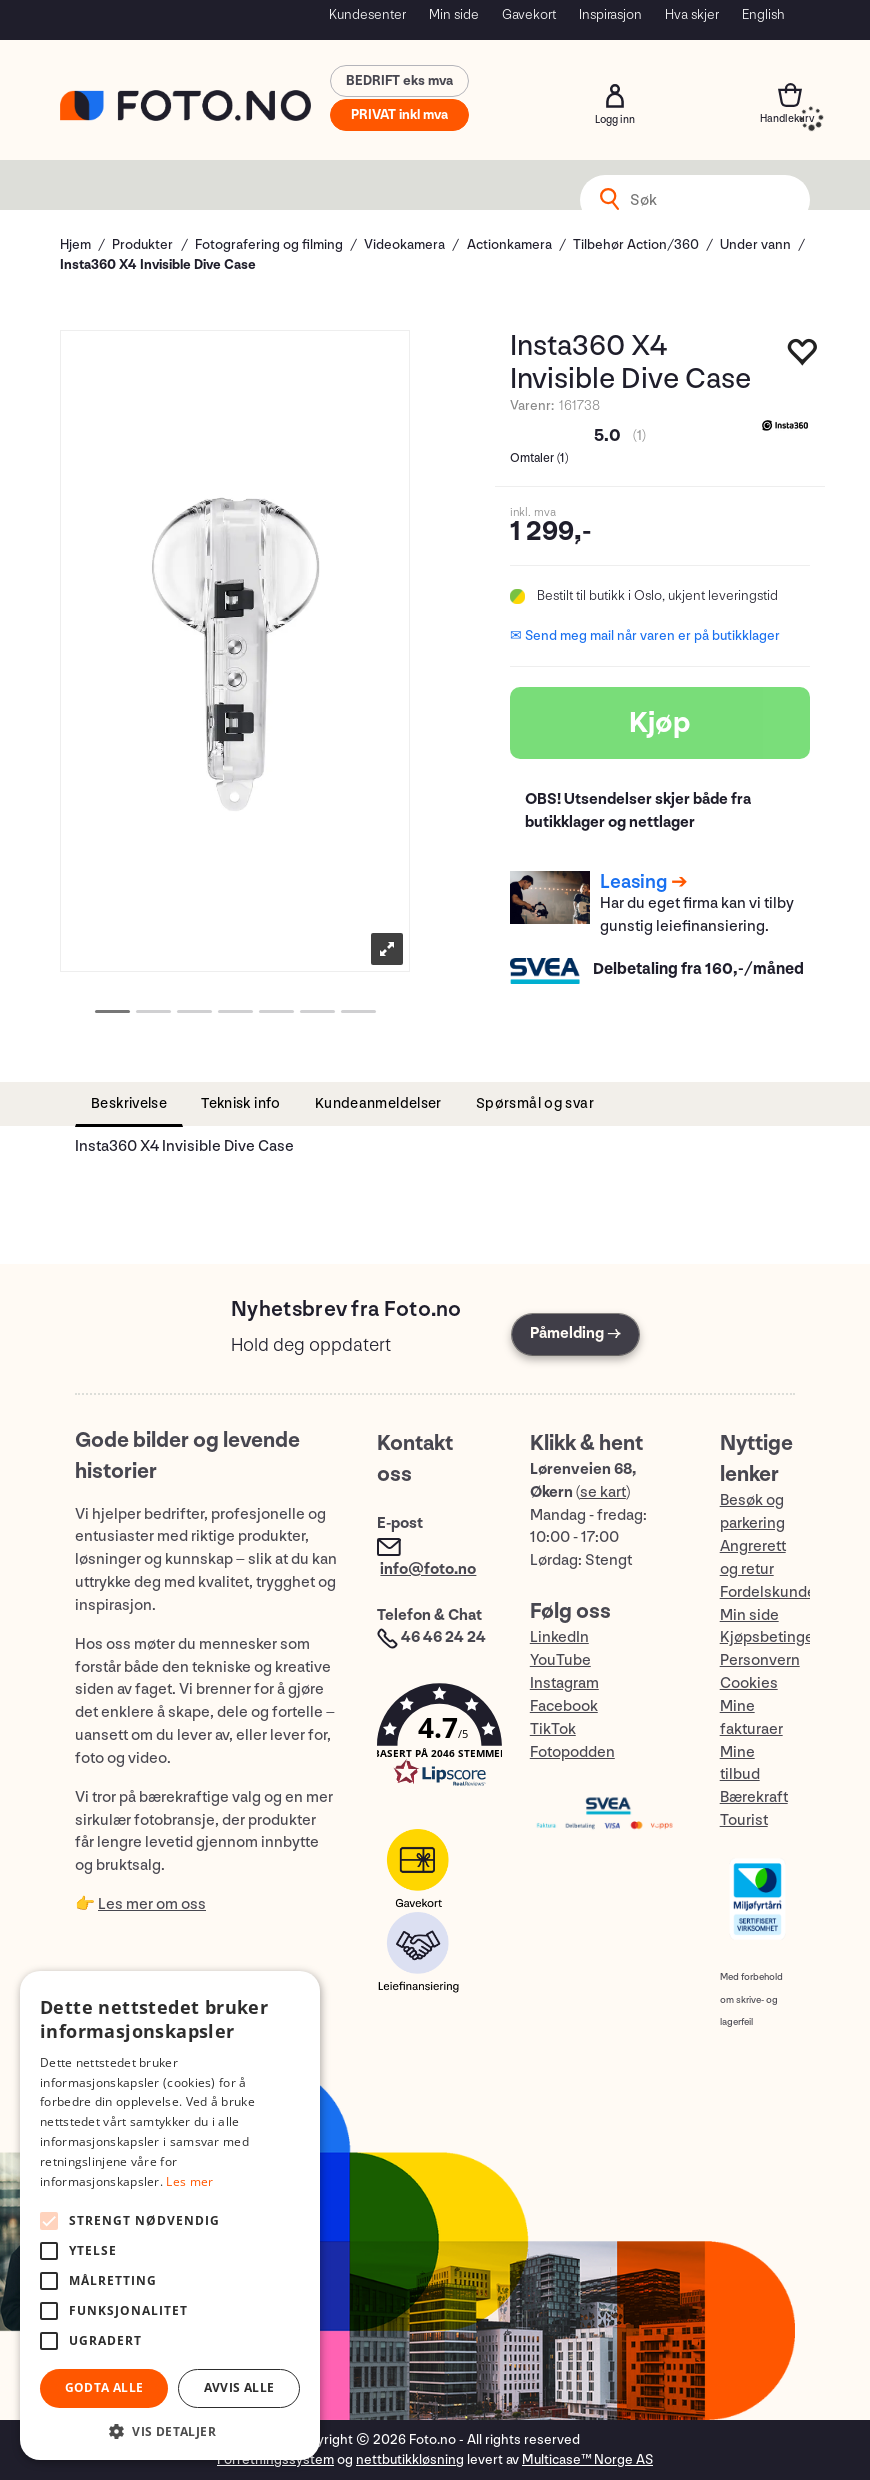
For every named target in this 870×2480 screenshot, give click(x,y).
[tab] (129, 1104)
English (763, 14)
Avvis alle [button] (239, 2387)
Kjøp (660, 723)
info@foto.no (428, 1569)
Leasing (633, 882)
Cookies (749, 1683)
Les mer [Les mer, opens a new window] (189, 2181)
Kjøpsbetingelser (780, 1637)
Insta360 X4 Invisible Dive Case (158, 264)
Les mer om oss (152, 1904)
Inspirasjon (610, 14)
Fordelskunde (768, 1592)
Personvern (760, 1660)
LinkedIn (559, 1637)
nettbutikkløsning (410, 2459)
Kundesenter (367, 14)
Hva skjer (692, 14)
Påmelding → (575, 1333)
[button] (433, 1739)
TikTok (553, 1729)
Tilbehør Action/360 (636, 244)
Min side (454, 14)
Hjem (75, 244)
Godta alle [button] (104, 2387)
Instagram (564, 1683)
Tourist (744, 1820)
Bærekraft (754, 1797)
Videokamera (404, 244)
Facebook (564, 1706)
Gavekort (529, 14)
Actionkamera (509, 244)
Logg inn (615, 96)
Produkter (142, 244)
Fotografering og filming (269, 244)
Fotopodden (572, 1752)
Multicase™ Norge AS (587, 2459)
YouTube (560, 1660)
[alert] (170, 2215)
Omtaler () (539, 458)
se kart (603, 1492)
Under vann (755, 244)
